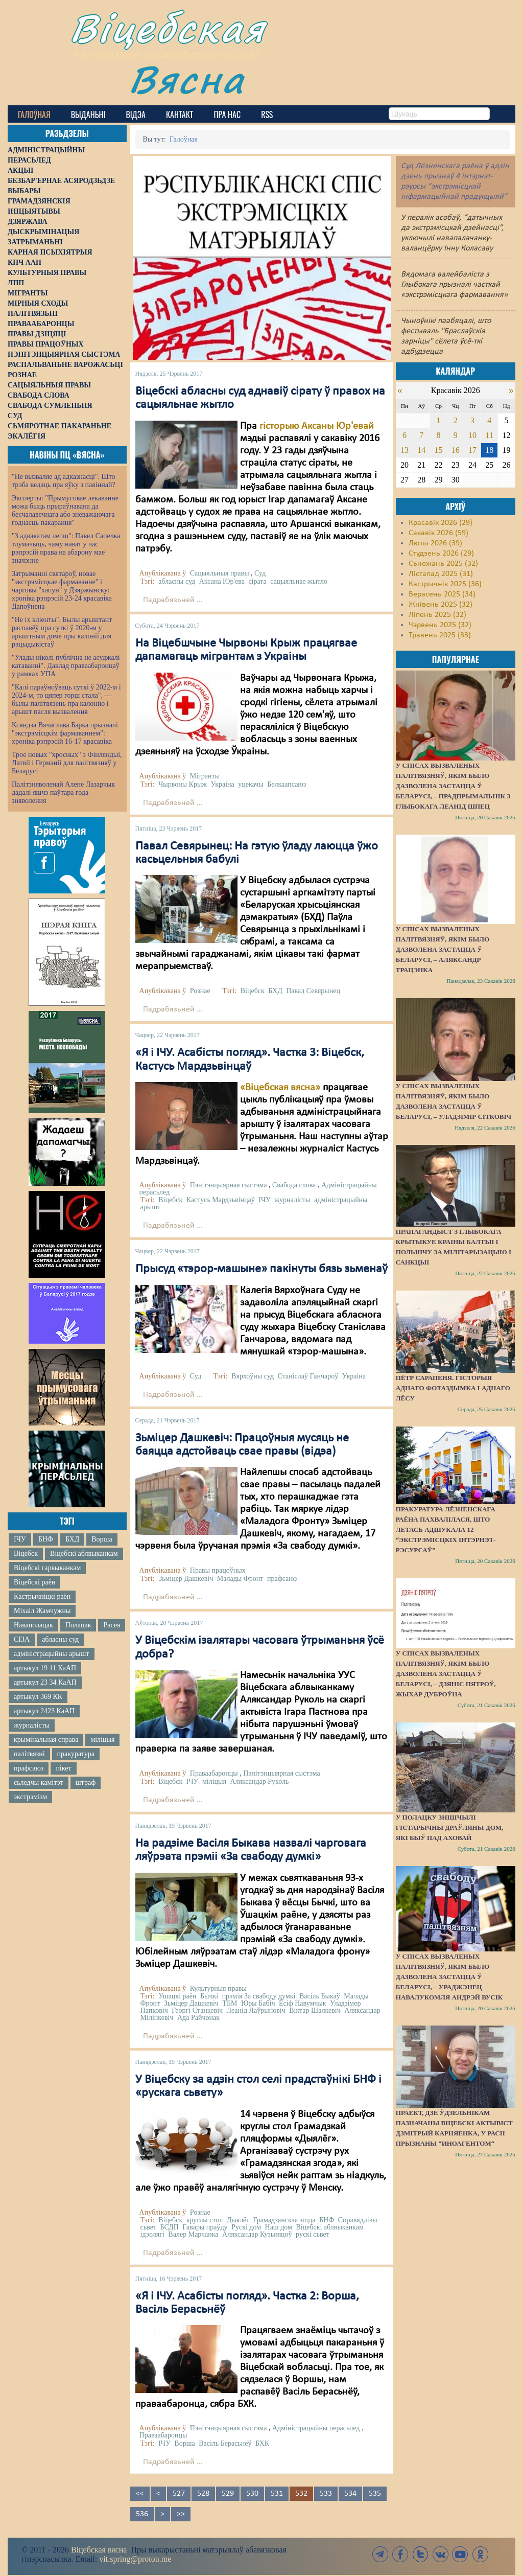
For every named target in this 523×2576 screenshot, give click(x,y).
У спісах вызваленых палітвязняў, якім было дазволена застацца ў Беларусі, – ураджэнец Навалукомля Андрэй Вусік (449, 1976)
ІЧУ (20, 1539)
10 (472, 435)
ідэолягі (152, 2234)
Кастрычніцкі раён (42, 1596)
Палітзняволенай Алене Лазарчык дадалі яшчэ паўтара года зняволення (63, 792)
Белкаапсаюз (286, 784)
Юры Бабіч (258, 2003)
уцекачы (250, 784)
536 (142, 2514)
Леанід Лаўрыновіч (256, 2010)
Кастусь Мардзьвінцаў (220, 1200)
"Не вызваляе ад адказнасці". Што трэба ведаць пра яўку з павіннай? (63, 481)
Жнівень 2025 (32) (440, 605)
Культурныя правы (218, 1988)
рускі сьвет (312, 2234)
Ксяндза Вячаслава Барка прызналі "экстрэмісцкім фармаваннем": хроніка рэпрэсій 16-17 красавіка (65, 733)
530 (252, 2494)
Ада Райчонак (198, 2017)
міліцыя (102, 1739)
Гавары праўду (204, 2227)
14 (421, 450)
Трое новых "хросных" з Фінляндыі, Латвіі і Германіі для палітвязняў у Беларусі (67, 763)
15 (438, 450)
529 (228, 2494)
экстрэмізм (30, 1797)
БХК (262, 2443)
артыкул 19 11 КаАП (45, 1668)
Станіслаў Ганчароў (308, 1376)
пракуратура (75, 1754)
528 (203, 2494)
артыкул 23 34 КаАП (45, 1682)
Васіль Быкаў (319, 1996)
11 (489, 435)
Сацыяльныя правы (219, 573)
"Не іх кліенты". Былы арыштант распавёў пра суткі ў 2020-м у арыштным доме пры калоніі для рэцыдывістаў (62, 632)
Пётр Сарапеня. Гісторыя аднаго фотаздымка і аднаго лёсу (453, 1388)
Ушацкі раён (177, 1996)
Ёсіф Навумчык (302, 2003)
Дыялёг (238, 2220)
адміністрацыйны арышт (51, 1654)
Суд (260, 573)
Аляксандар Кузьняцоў (257, 2234)
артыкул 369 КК (38, 1696)
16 (455, 450)
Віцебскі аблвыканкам (83, 1553)
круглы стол (204, 2220)
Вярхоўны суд (252, 1376)
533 (326, 2494)
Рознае (200, 991)
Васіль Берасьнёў (225, 2443)
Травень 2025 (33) (440, 635)
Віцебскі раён (34, 1582)
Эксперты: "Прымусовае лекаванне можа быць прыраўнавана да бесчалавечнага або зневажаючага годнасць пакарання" (65, 510)
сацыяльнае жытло (298, 581)
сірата (257, 581)
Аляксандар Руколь (259, 1781)
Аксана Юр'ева (222, 581)
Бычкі (209, 1996)
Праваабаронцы (214, 1773)
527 (179, 2494)
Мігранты (205, 776)
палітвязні (29, 1754)
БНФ (45, 1539)
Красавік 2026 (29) (440, 523)
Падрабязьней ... (173, 600)
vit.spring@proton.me (135, 2559)
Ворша (101, 1539)
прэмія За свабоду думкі (259, 1996)
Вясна (187, 79)
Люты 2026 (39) (435, 543)
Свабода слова (294, 1185)
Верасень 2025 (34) (442, 594)
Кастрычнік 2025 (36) (445, 584)
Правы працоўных (218, 1570)
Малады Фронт (240, 1578)
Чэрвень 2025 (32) (440, 625)
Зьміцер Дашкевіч (185, 1578)
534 (350, 2494)
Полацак (78, 1625)
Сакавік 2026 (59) (438, 533)
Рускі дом (246, 2227)
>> (181, 2514)
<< (140, 2494)
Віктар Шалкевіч (315, 2010)
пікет (63, 1768)
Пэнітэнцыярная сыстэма (228, 1185)
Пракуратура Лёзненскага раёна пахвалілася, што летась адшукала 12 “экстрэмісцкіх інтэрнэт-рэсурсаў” (446, 1529)
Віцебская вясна (99, 2549)
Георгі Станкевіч (197, 2010)
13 (404, 450)
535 (375, 2494)
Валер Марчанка (193, 2234)
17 (472, 450)
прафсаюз (28, 1768)
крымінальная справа (46, 1739)
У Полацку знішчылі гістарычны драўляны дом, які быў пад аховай (449, 1827)
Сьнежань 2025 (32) (443, 564)
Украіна (222, 784)
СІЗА (22, 1639)
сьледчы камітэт (38, 1782)
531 (277, 2494)
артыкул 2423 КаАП (44, 1711)
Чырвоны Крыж (182, 784)
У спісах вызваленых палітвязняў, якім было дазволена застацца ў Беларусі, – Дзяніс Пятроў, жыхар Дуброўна (446, 1673)
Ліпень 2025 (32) (437, 615)
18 (489, 450)
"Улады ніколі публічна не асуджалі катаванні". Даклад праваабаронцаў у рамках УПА (66, 666)
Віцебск (26, 1553)
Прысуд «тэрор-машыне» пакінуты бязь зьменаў (261, 1269)
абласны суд (60, 1639)
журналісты (32, 1725)
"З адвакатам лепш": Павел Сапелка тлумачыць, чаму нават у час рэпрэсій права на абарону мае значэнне (66, 548)
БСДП (169, 2227)
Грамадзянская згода (284, 2220)
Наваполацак (33, 1625)
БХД (72, 1539)
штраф (86, 1782)
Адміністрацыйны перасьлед (316, 2428)
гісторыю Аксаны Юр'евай (316, 426)
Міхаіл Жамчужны (42, 1611)
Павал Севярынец (313, 991)
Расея (111, 1625)
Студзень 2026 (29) (441, 553)
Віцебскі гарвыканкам (47, 1568)
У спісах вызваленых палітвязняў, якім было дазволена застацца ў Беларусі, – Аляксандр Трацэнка (442, 949)
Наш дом (278, 2227)
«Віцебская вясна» (280, 1088)
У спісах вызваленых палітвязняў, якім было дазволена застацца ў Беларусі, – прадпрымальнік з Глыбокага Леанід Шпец (453, 786)
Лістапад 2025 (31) (441, 574)
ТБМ (229, 2003)
